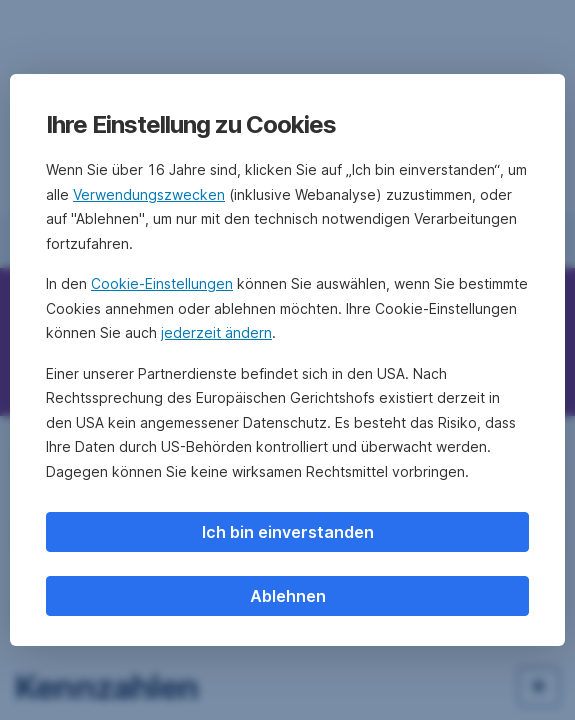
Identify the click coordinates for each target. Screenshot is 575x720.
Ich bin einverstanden (288, 532)
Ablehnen (288, 596)
